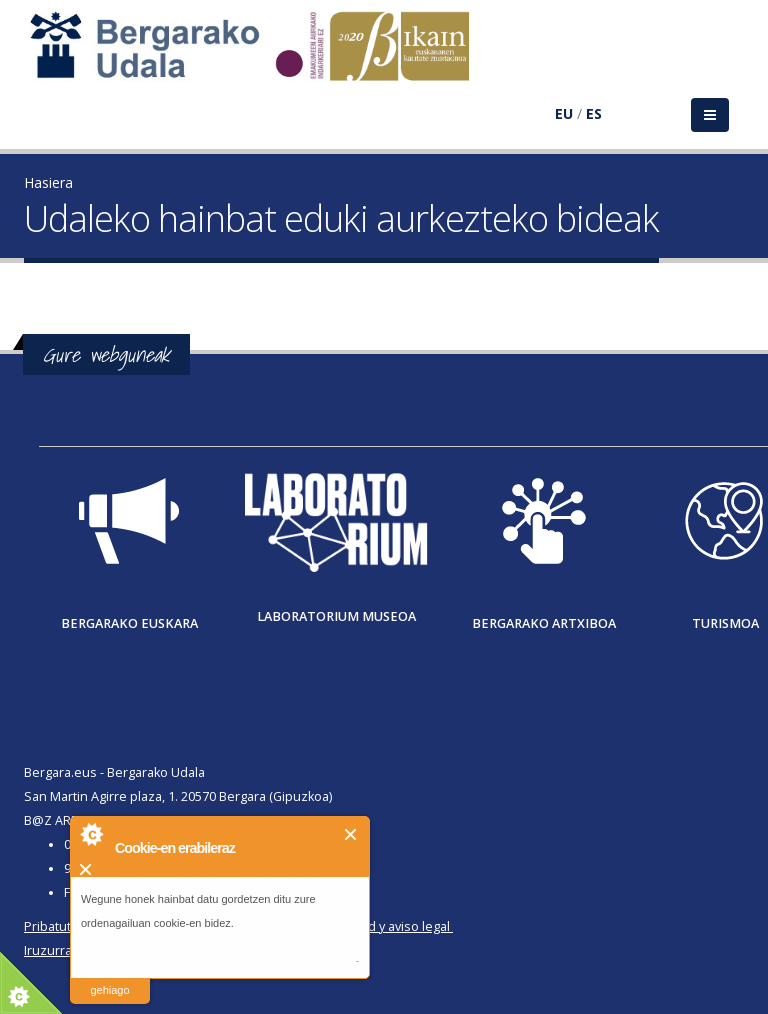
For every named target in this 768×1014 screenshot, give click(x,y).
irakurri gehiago (109, 977)
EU (564, 113)
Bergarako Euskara (129, 623)
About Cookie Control (91, 834)
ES (594, 113)
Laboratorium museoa (336, 616)
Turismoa (725, 623)
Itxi (351, 834)
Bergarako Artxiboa (544, 623)
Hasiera (48, 182)
